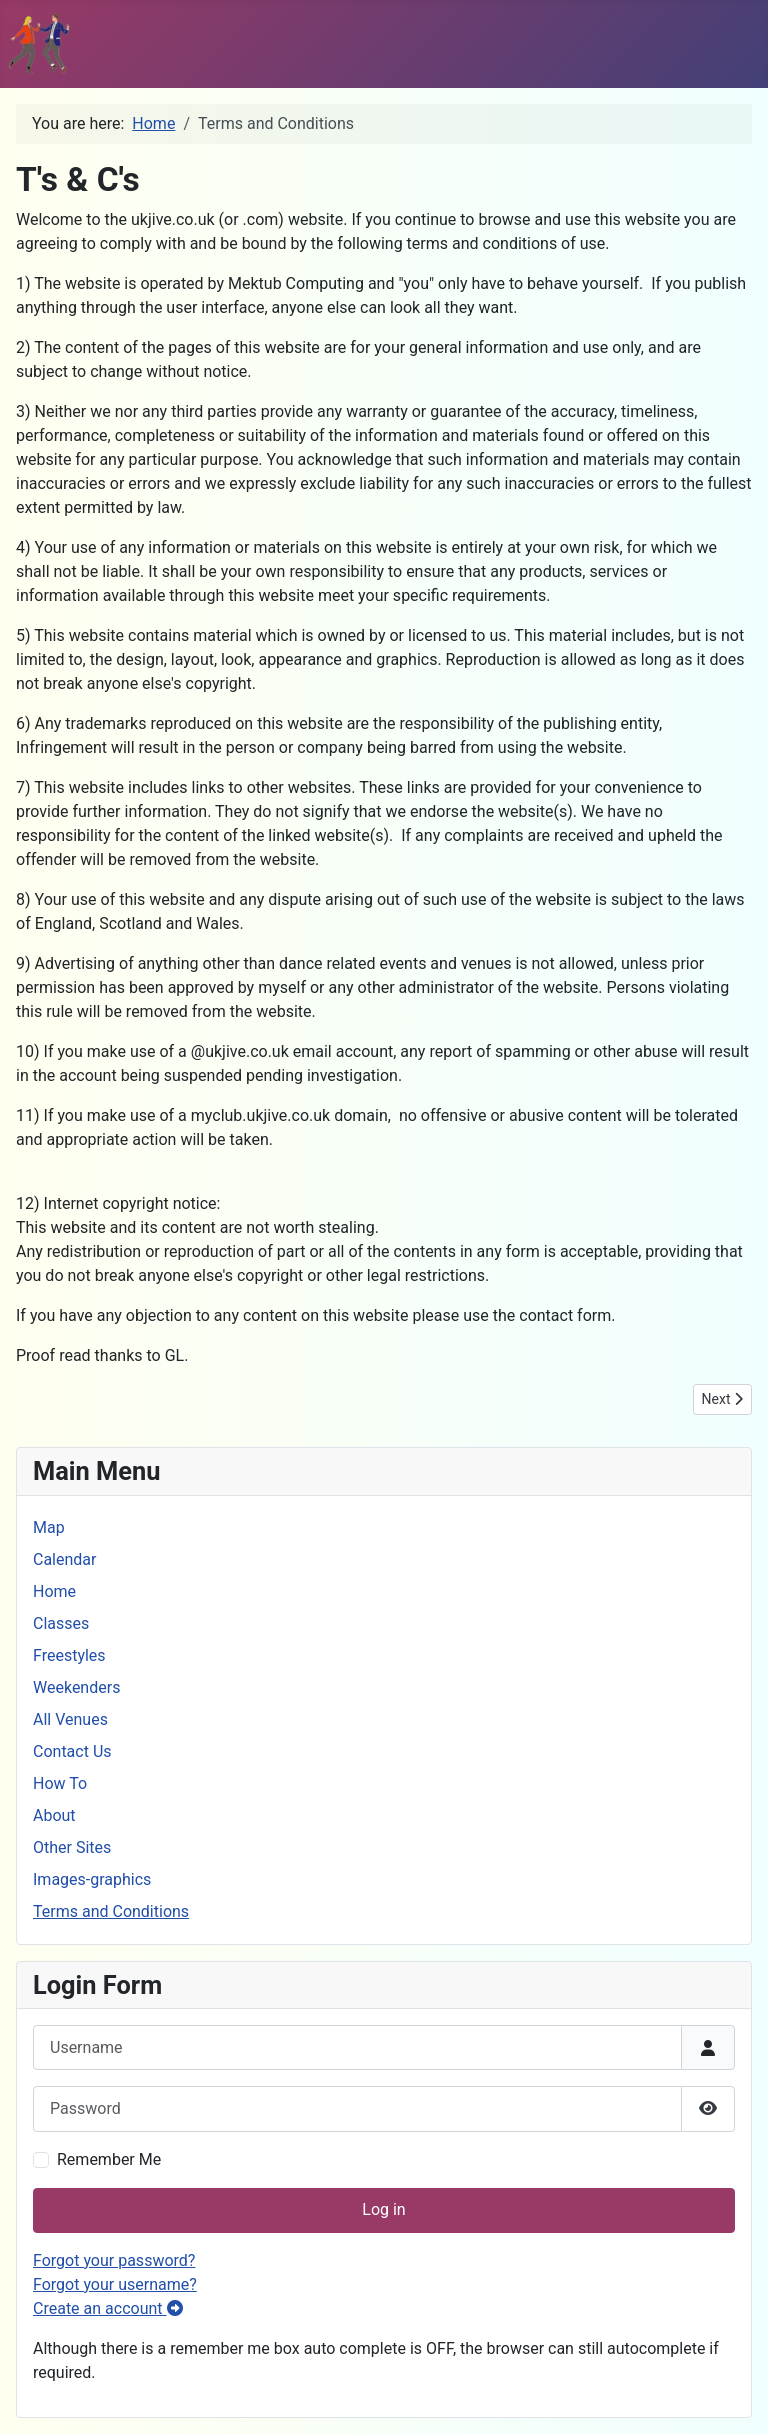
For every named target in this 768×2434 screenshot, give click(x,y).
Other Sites (72, 1847)
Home (54, 1591)
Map (49, 1527)
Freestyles (69, 1655)
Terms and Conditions (111, 1911)
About (54, 1815)
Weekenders (76, 1687)
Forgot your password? (114, 2260)
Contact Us (72, 1751)
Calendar (64, 1559)
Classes (61, 1623)
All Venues (70, 1719)
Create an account (108, 2308)
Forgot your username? (115, 2284)
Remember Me (109, 2159)
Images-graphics (92, 1879)
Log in (383, 2209)
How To (60, 1783)
